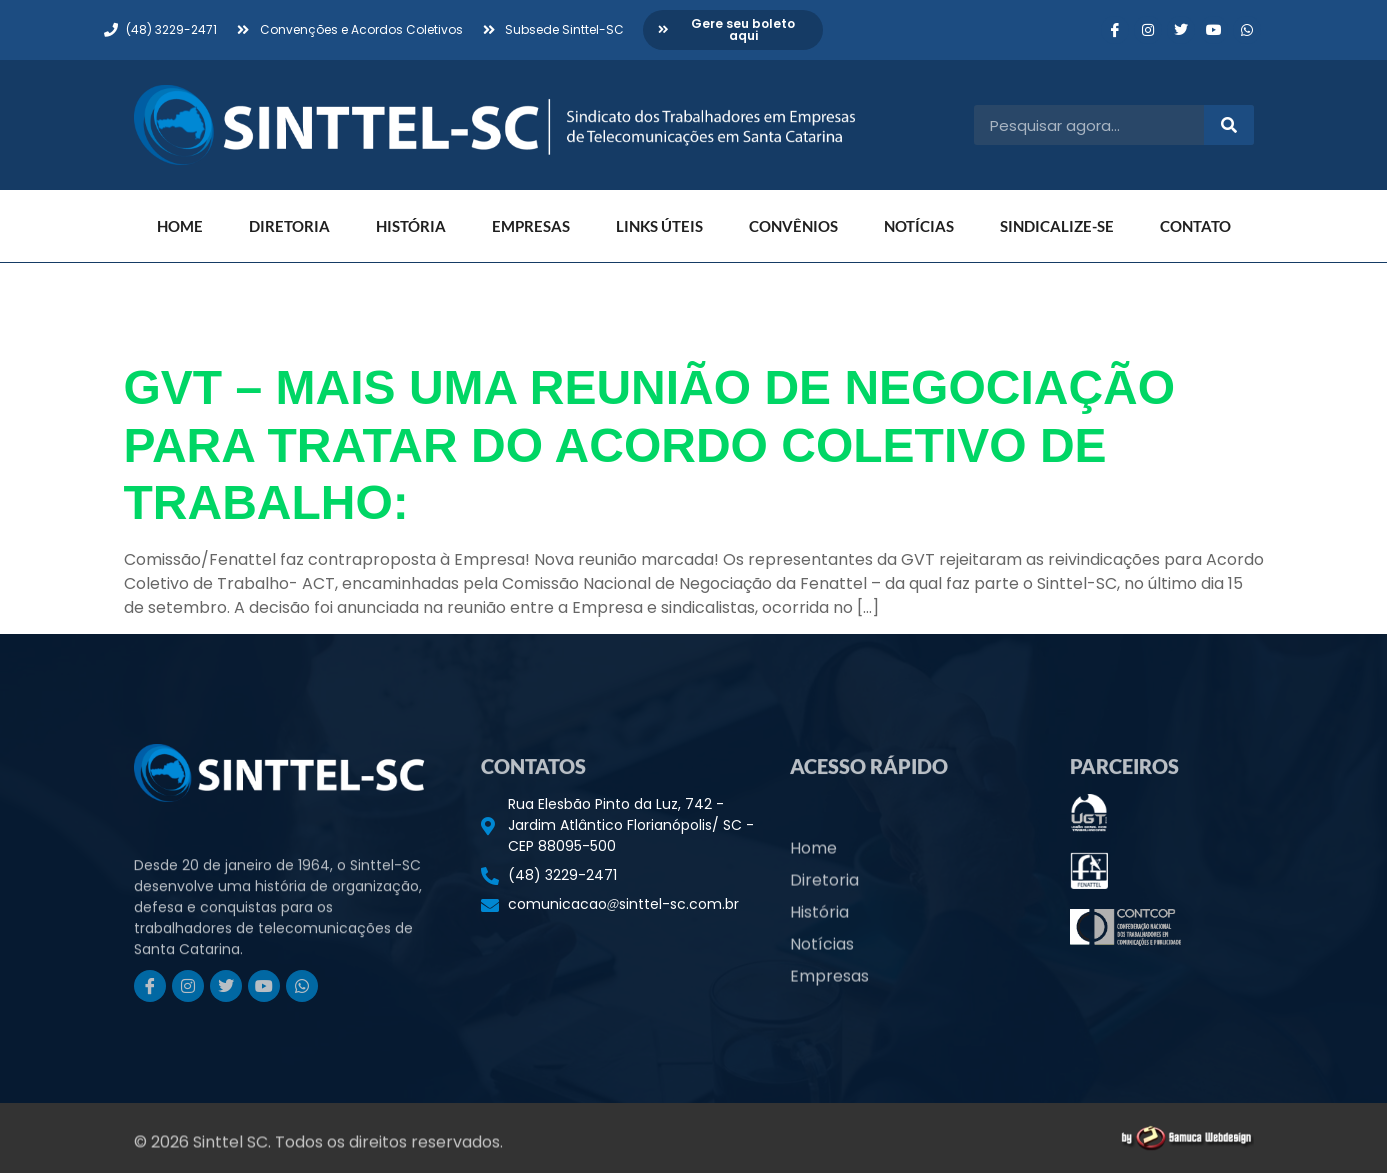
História (411, 226)
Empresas (531, 226)
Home (180, 226)
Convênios (793, 226)
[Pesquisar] (1229, 125)
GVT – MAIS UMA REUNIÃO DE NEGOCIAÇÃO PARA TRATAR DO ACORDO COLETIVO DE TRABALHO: (650, 445)
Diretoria (289, 226)
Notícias (919, 226)
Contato (1195, 226)
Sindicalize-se (1057, 226)
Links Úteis (659, 226)
